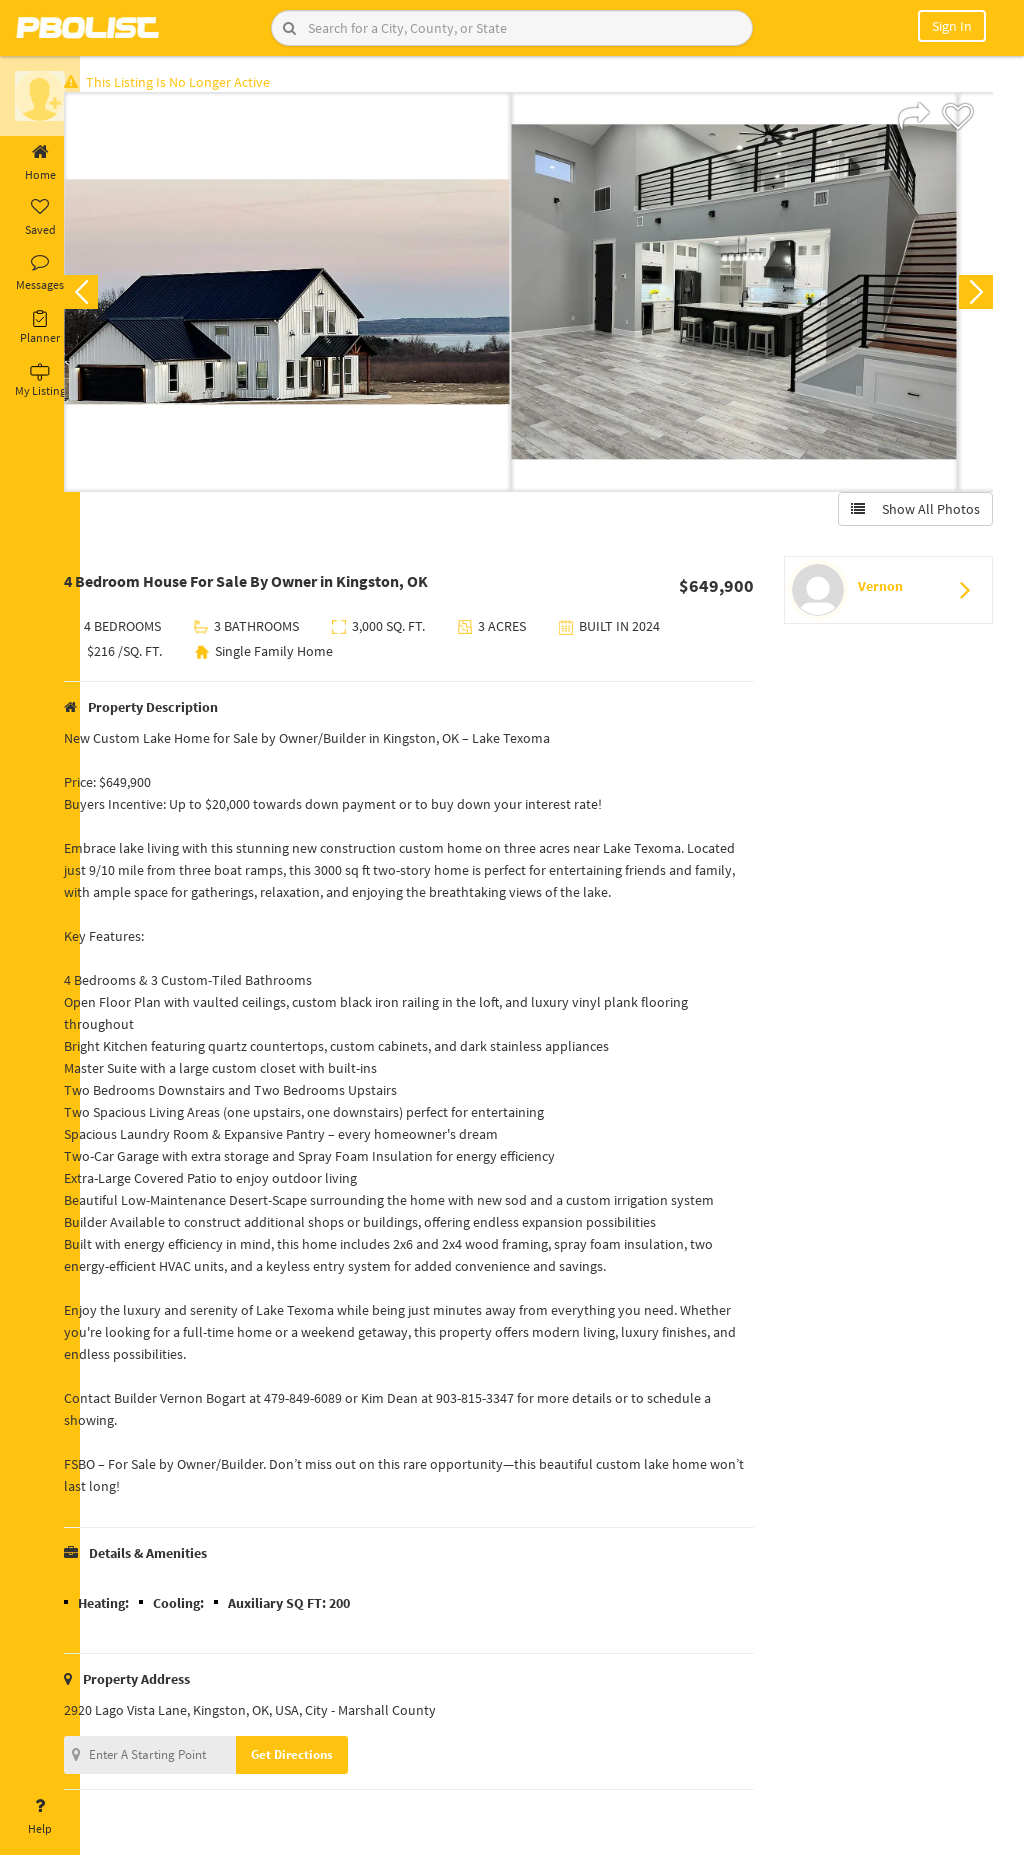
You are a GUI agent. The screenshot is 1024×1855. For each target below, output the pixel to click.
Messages (40, 273)
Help (40, 1817)
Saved (40, 218)
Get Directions (323, 1758)
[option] (318, 296)
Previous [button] (112, 296)
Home (40, 163)
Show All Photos (911, 513)
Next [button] (972, 296)
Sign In (952, 26)
